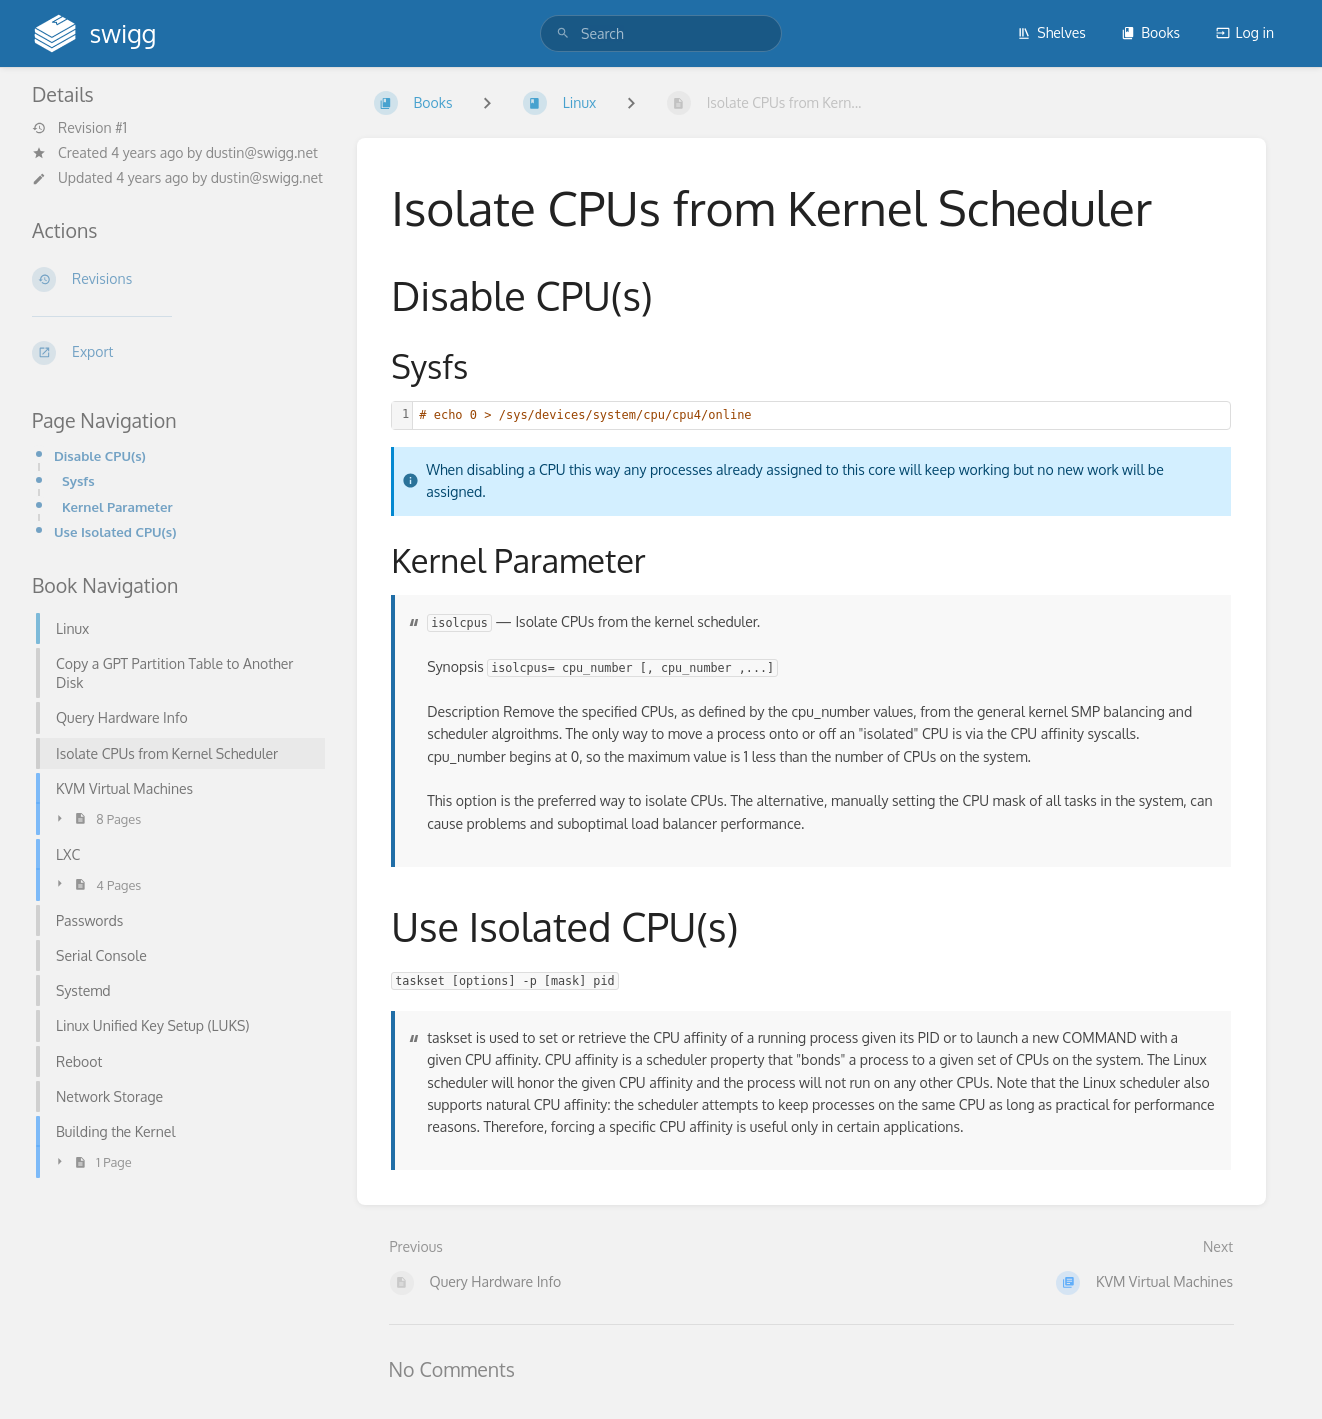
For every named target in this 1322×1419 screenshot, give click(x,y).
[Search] (563, 33)
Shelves (1051, 32)
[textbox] (821, 415)
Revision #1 (79, 128)
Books (1150, 32)
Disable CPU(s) (100, 455)
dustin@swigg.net (262, 152)
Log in (1245, 32)
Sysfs (78, 480)
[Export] (178, 353)
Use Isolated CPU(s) (115, 531)
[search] (661, 33)
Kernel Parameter (117, 506)
